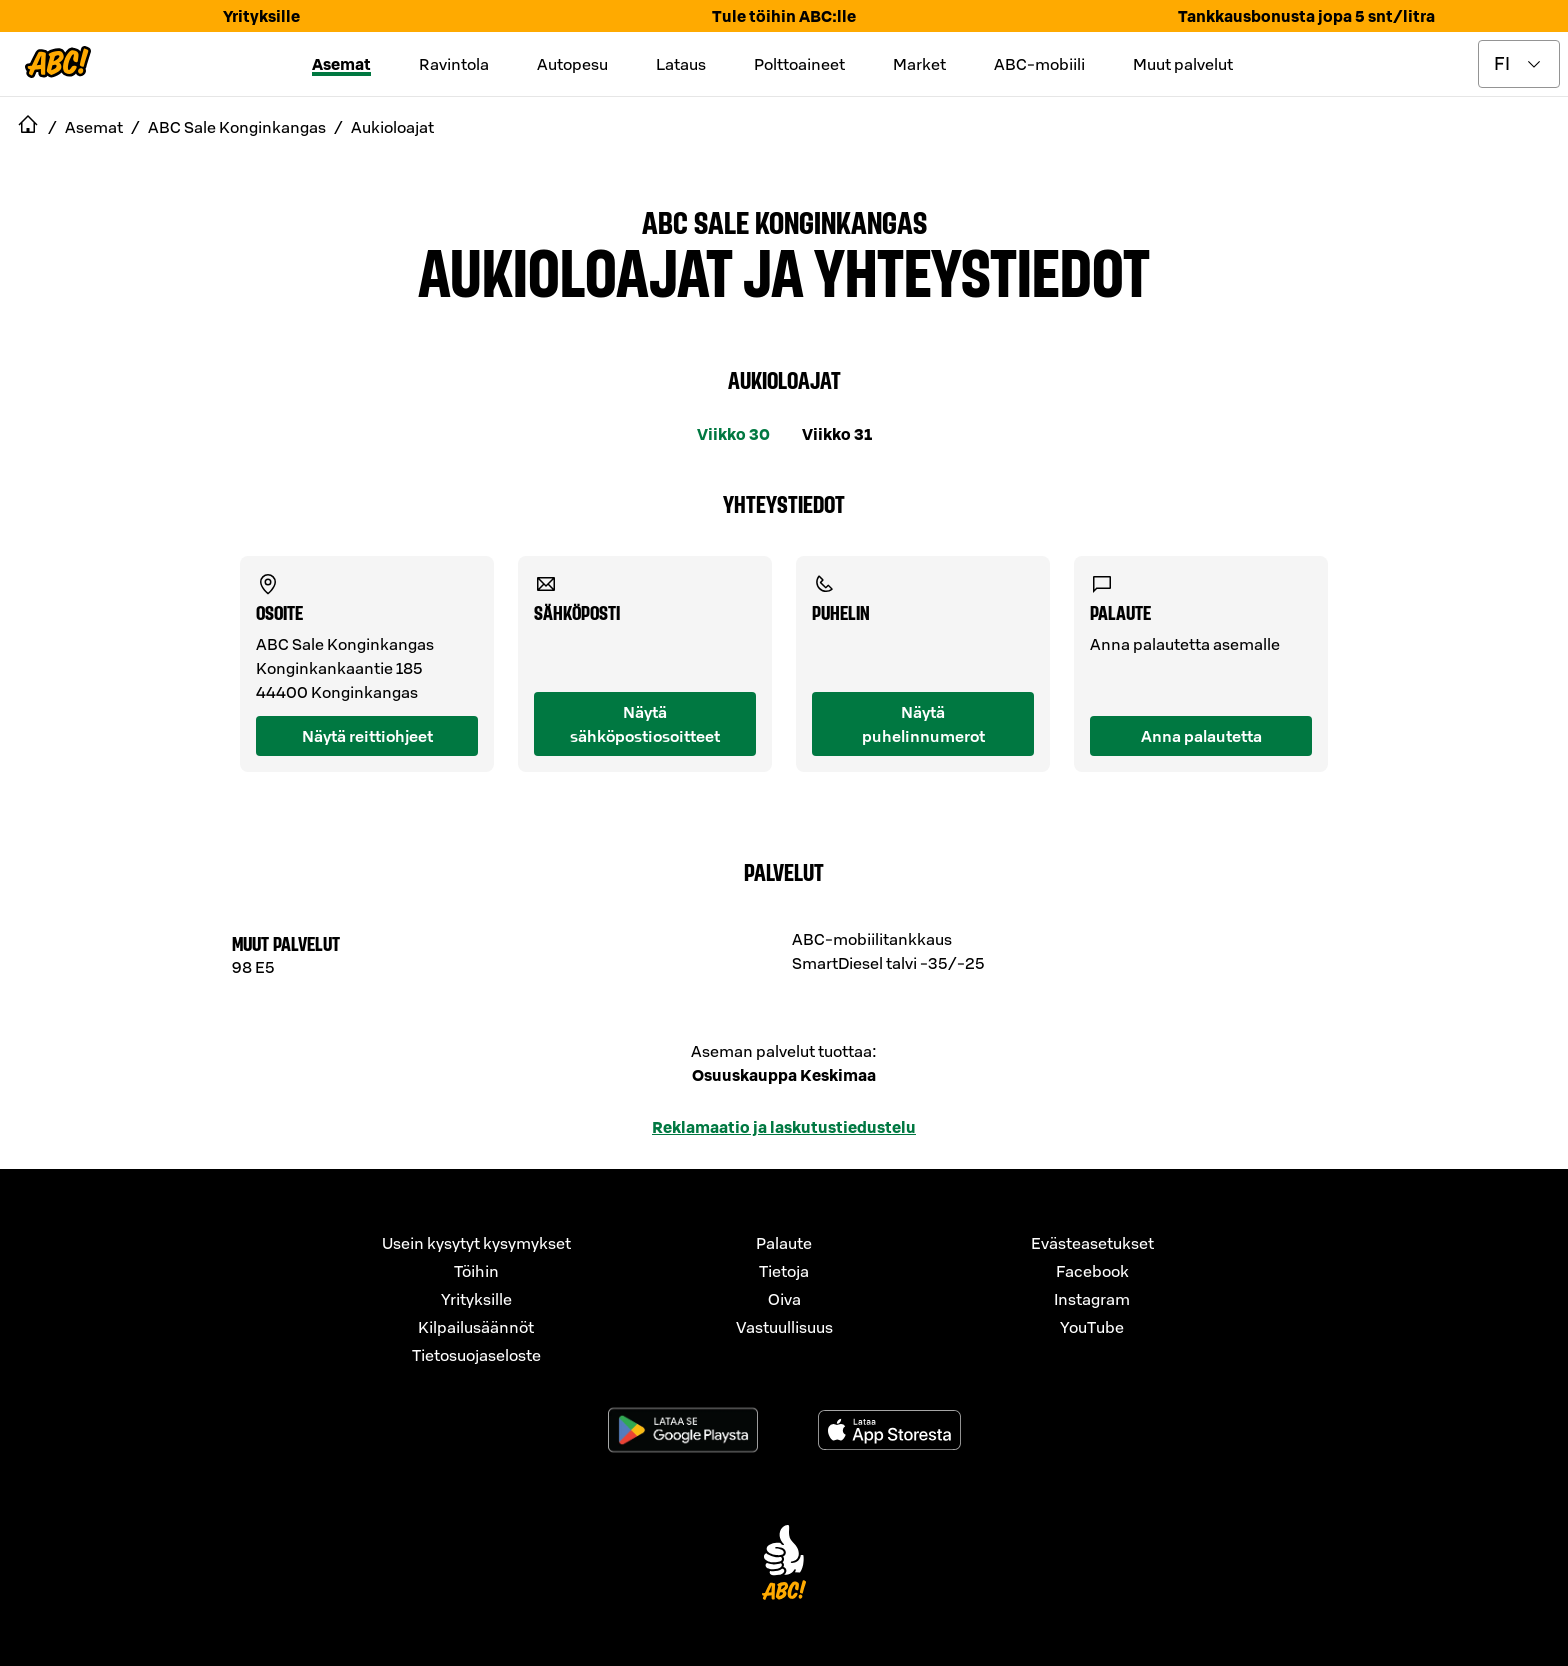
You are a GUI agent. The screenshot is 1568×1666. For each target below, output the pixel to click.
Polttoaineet (799, 64)
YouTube (1092, 1327)
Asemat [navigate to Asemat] (94, 127)
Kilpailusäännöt (476, 1327)
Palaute (784, 1243)
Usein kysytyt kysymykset (476, 1243)
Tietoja (784, 1271)
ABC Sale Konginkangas (784, 221)
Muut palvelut (1183, 64)
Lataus (681, 64)
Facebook (1092, 1271)
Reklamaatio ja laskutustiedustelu (784, 1127)
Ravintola (454, 64)
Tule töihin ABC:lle (784, 16)
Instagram (1092, 1299)
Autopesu (572, 64)
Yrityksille (261, 16)
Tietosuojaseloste (476, 1355)
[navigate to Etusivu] (28, 127)
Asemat (341, 64)
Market (919, 64)
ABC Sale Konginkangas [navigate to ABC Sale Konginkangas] (237, 127)
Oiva (784, 1299)
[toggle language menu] (1519, 64)
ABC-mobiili (1039, 64)
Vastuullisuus (784, 1327)
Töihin (476, 1271)
